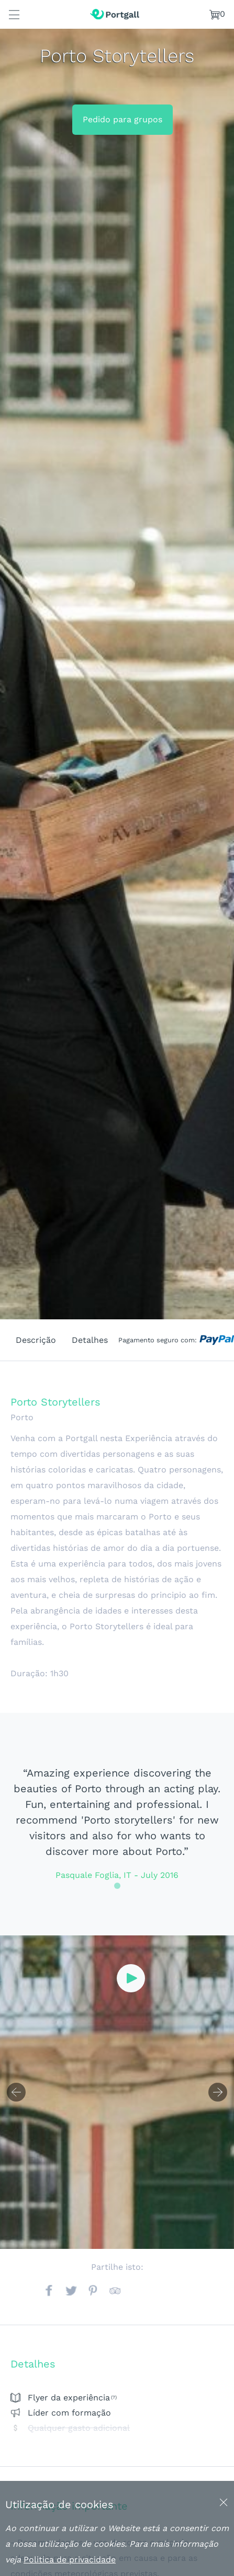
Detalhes (90, 1340)
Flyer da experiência (69, 2398)
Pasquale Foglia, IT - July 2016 (117, 1875)
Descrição (36, 1340)
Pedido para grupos (122, 119)
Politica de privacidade (70, 2560)
